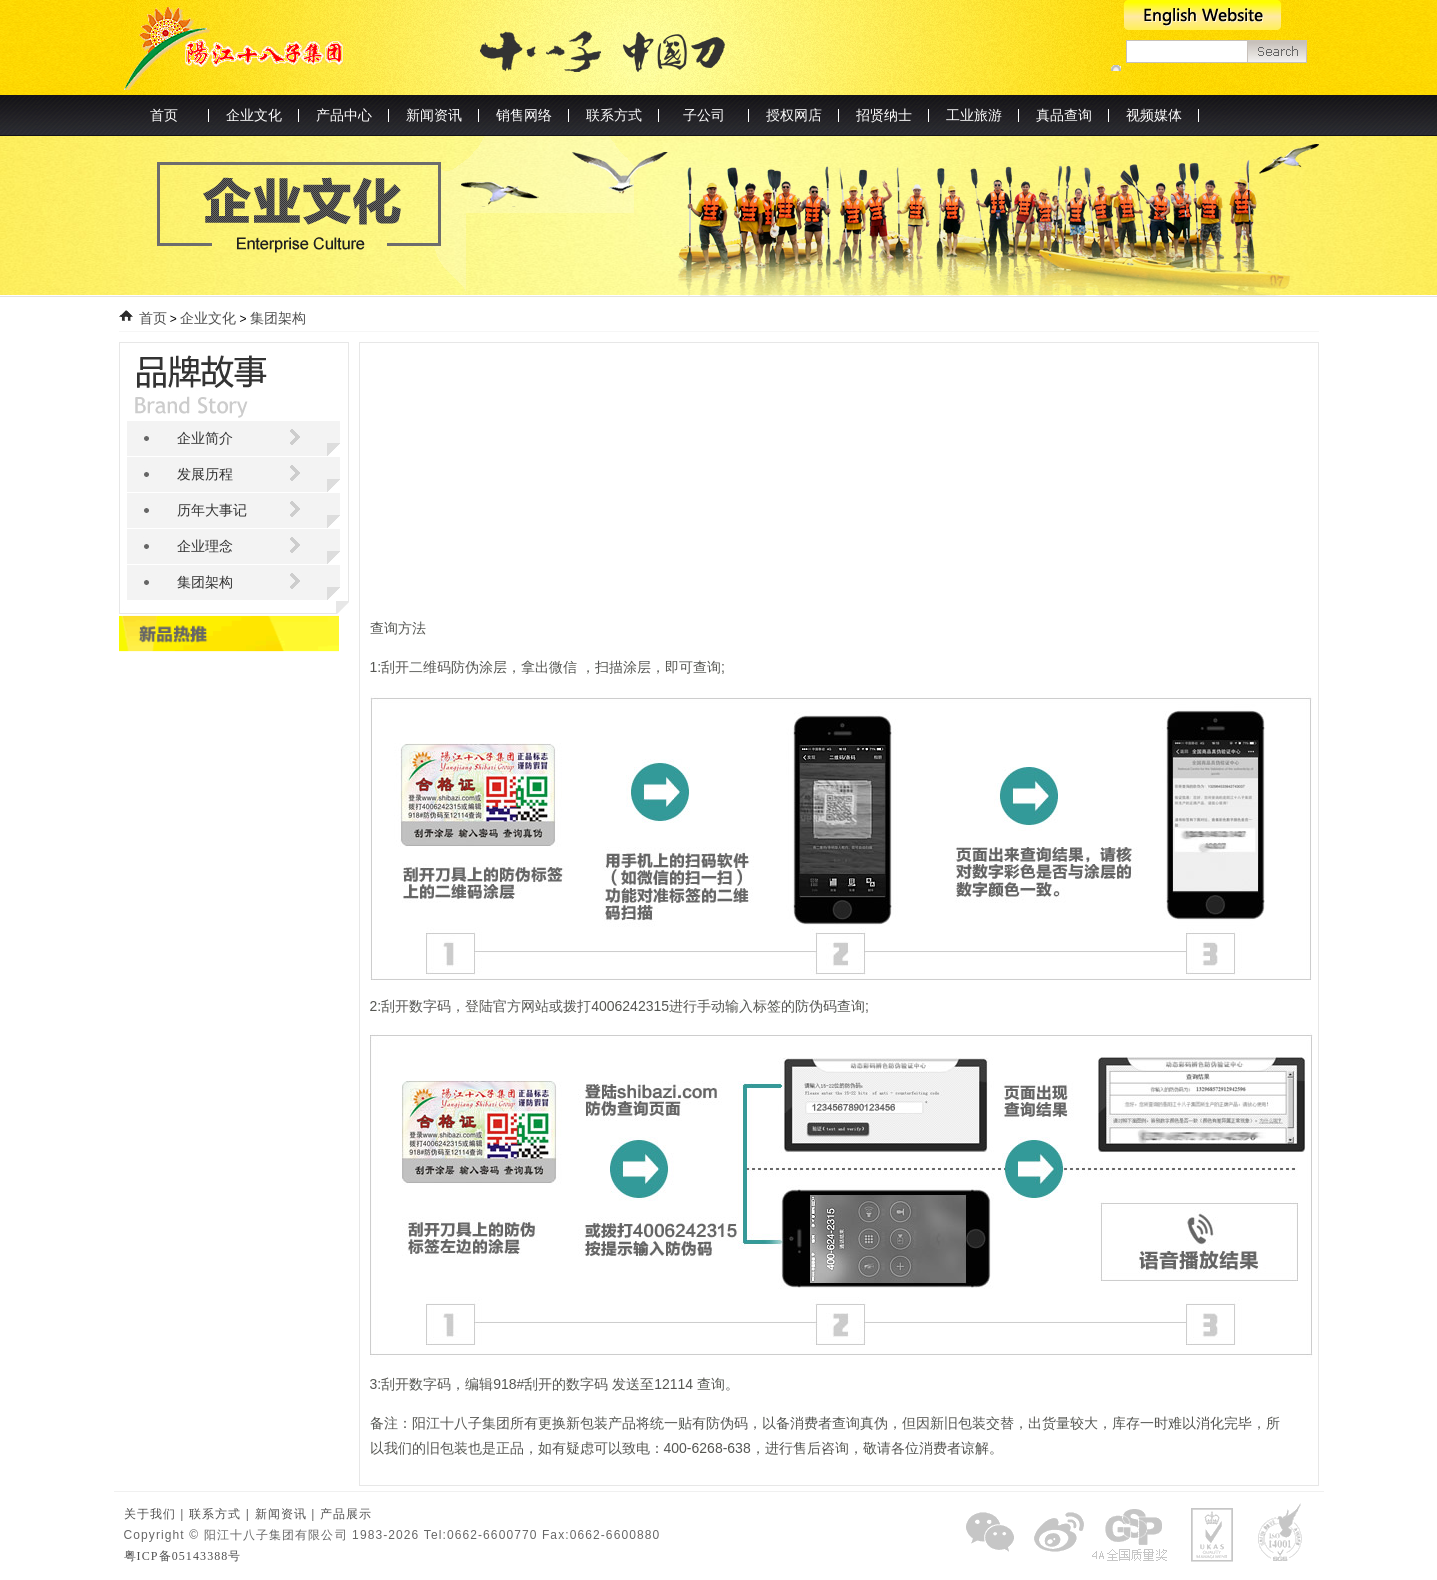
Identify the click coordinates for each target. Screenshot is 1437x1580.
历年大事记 (212, 510)
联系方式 (215, 1514)
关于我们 (150, 1514)
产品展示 (346, 1514)
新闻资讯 (281, 1514)
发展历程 (205, 474)
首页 (164, 115)
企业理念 (205, 546)
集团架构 (277, 318)
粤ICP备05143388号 (183, 1556)
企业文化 (208, 318)
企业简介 (205, 438)
